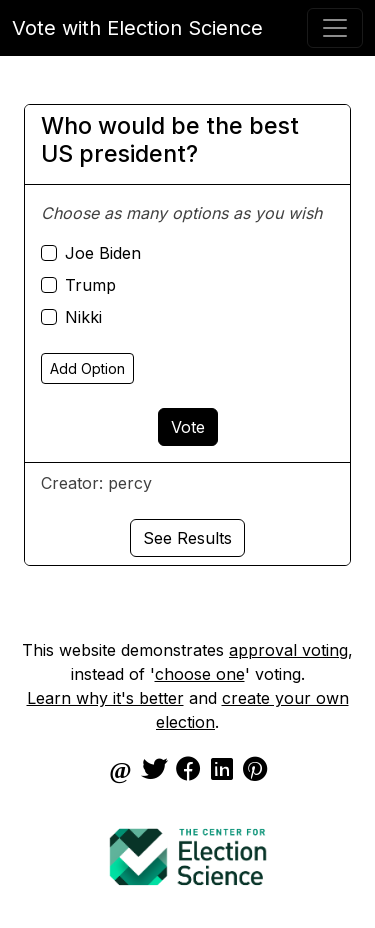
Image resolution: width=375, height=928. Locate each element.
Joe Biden (103, 253)
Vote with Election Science (137, 28)
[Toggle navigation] (335, 28)
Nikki (83, 317)
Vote (188, 427)
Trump (90, 285)
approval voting (288, 650)
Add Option (87, 368)
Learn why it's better (105, 698)
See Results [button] (187, 538)
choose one (200, 674)
